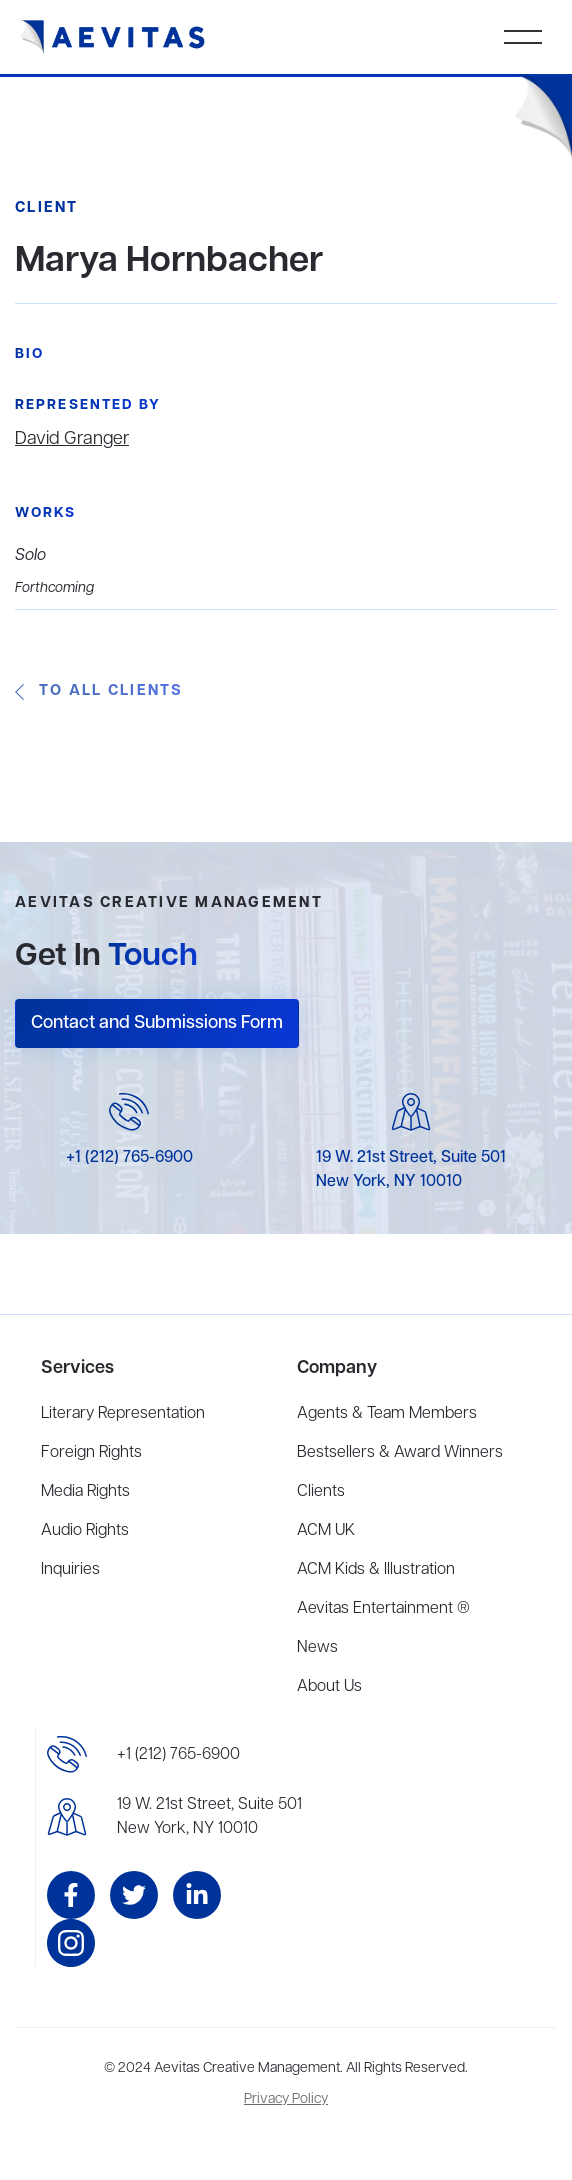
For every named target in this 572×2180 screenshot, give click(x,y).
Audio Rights (85, 1531)
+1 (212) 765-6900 (129, 1158)
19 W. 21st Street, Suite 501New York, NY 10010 (209, 1817)
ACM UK (326, 1531)
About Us (329, 1687)
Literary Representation (123, 1414)
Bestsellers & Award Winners (400, 1453)
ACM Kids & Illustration (376, 1570)
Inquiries (70, 1570)
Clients (321, 1492)
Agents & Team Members (387, 1414)
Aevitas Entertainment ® (383, 1609)
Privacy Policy (286, 2099)
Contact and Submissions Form (157, 1023)
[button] (523, 37)
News (317, 1648)
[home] (113, 37)
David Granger (72, 439)
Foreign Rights (91, 1453)
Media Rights (85, 1492)
